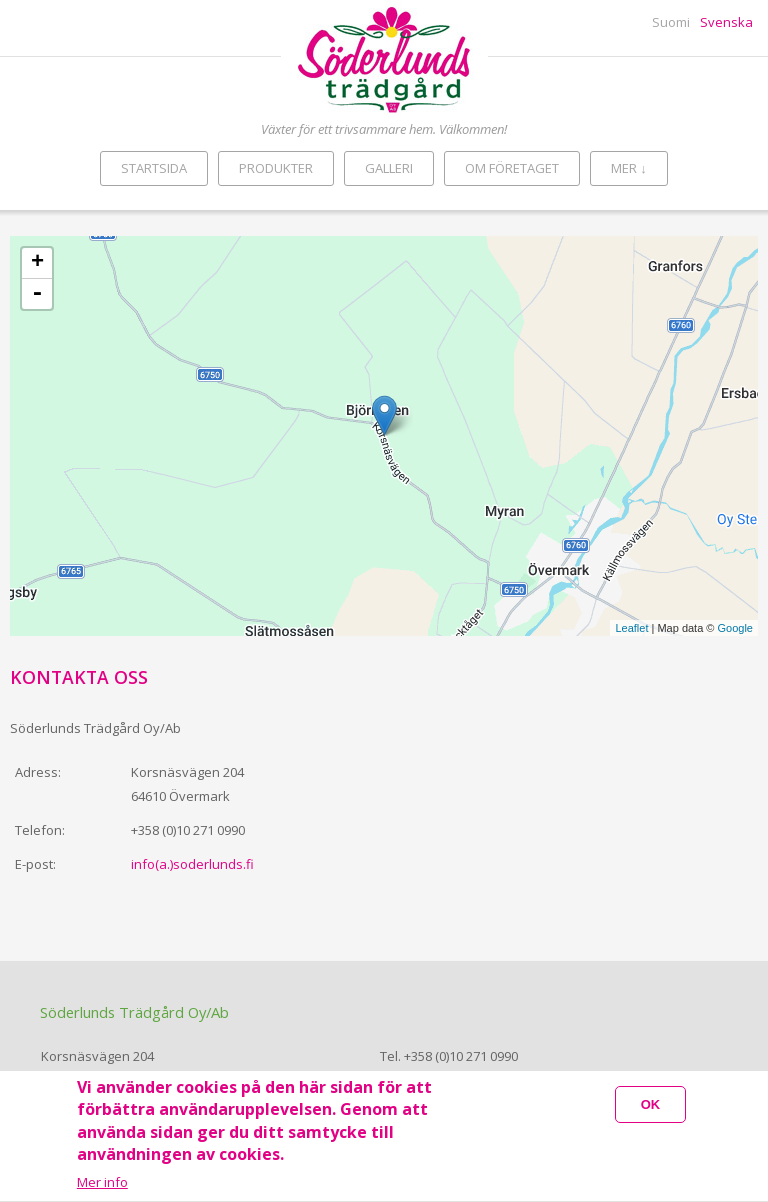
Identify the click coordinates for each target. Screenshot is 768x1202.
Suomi (671, 22)
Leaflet (631, 628)
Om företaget (512, 168)
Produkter (276, 168)
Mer (629, 168)
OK (651, 1106)
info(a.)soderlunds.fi (192, 864)
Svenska (726, 22)
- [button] (37, 294)
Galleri (389, 168)
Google (735, 628)
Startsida (154, 168)
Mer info (102, 1185)
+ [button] (37, 263)
